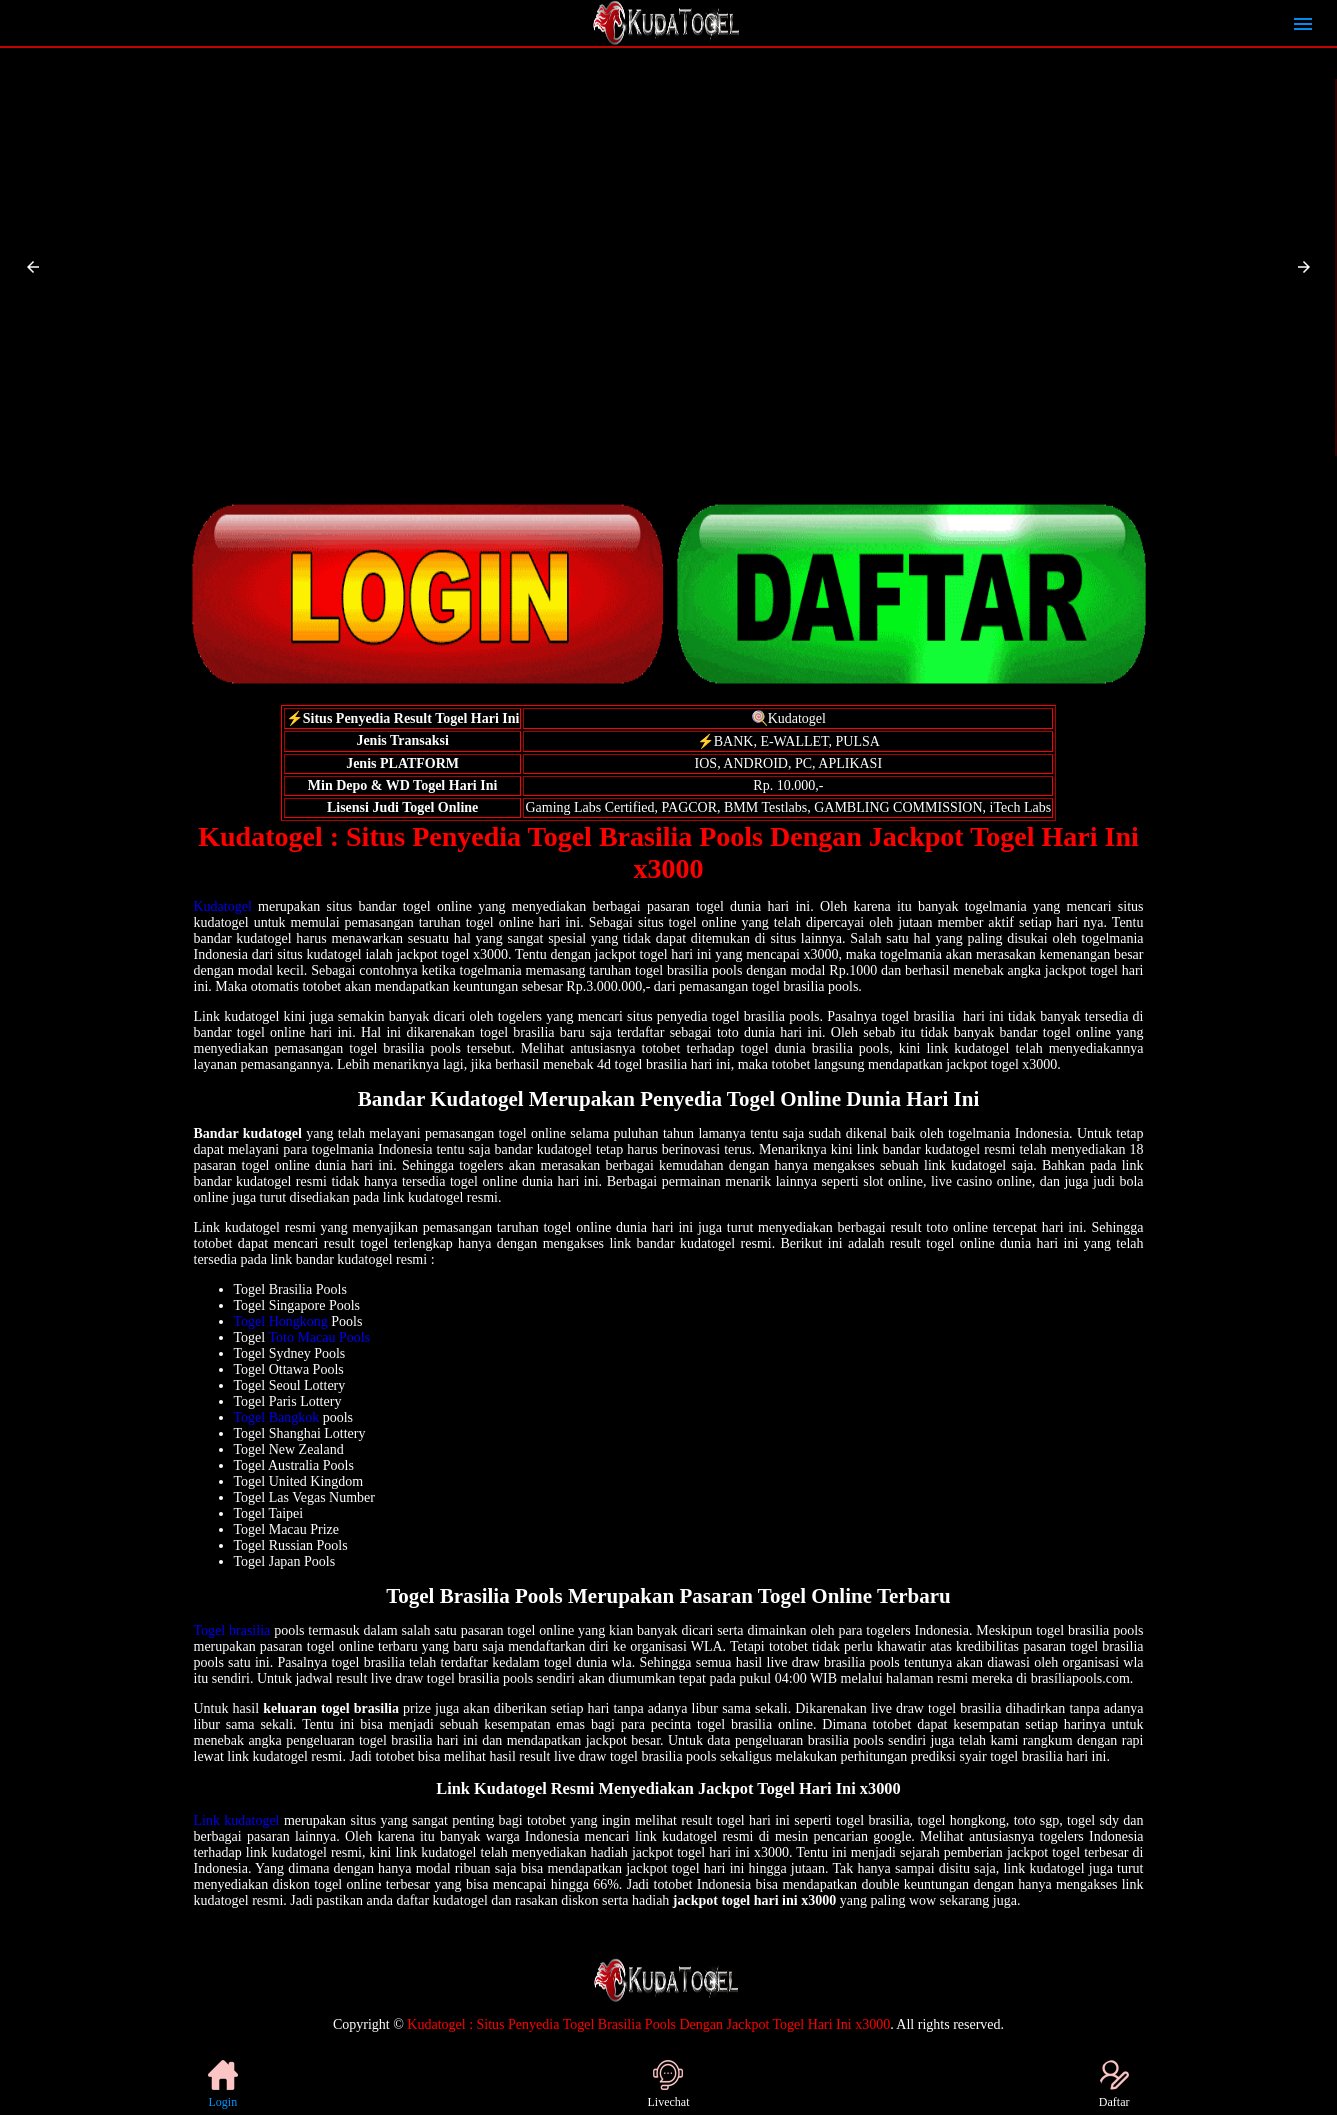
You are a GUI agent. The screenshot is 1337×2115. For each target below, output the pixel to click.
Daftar (1114, 2084)
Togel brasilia (232, 1630)
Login (223, 2084)
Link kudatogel (237, 1820)
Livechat (668, 2084)
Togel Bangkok (277, 1417)
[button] (33, 267)
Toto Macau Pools (319, 1337)
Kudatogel (223, 906)
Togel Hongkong (281, 1321)
